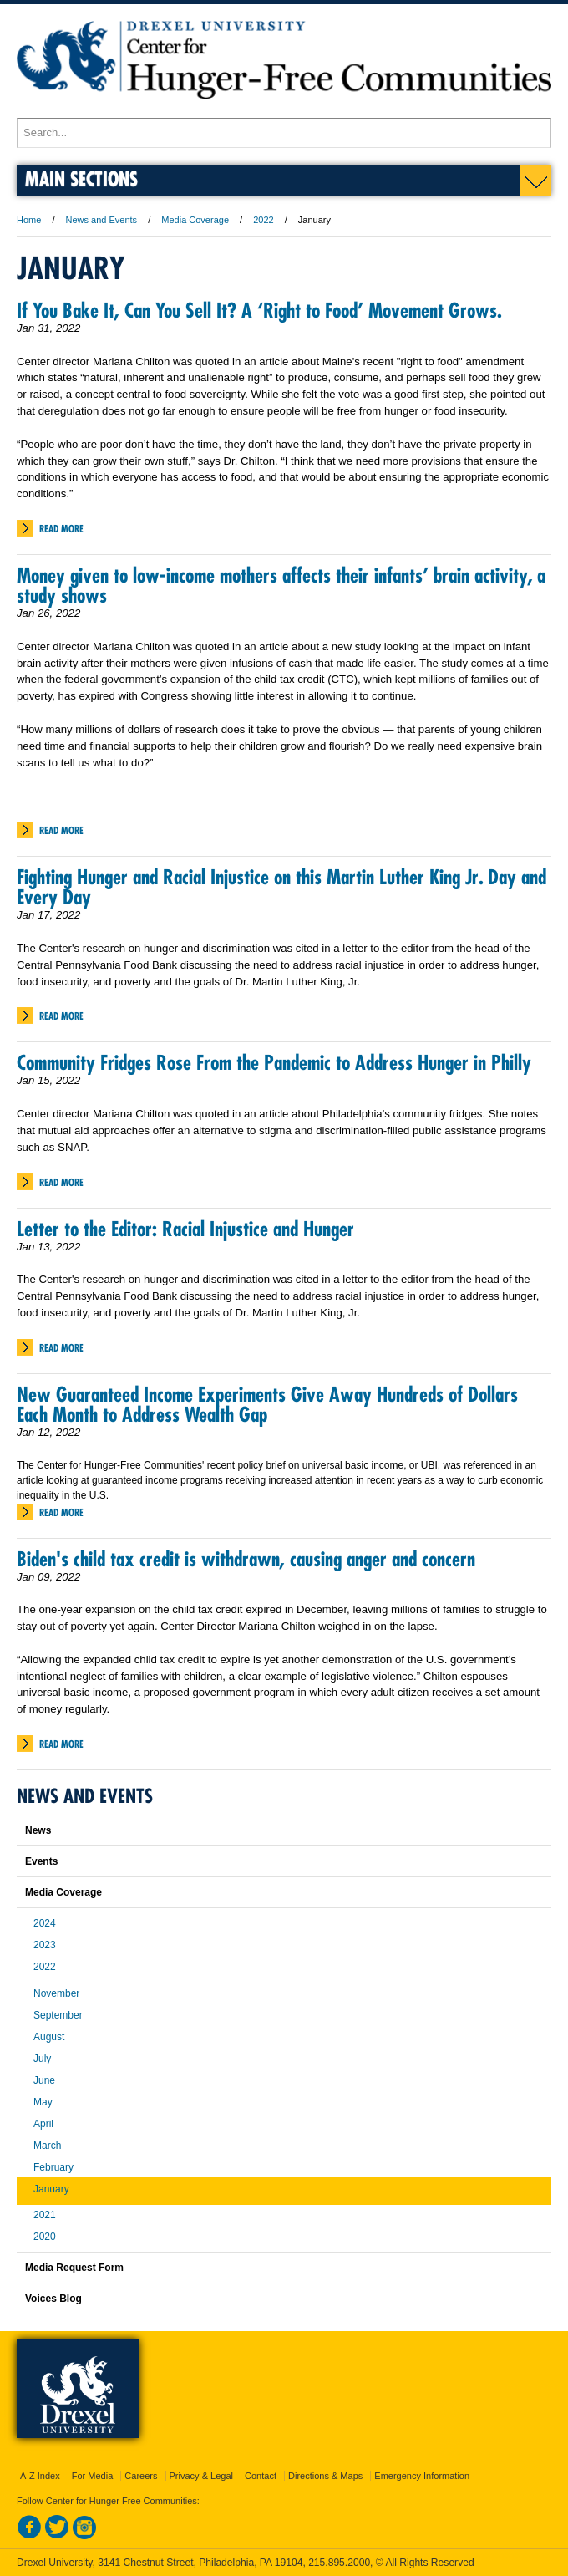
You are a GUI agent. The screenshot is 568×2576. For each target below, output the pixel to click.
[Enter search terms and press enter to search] (284, 133)
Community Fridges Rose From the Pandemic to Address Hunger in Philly (274, 1062)
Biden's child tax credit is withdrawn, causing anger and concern (246, 1558)
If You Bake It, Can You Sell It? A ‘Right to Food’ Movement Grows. (259, 310)
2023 (44, 1945)
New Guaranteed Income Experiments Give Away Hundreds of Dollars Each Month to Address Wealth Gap (267, 1404)
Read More (61, 528)
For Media (93, 2476)
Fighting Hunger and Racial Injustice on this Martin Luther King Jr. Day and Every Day (281, 886)
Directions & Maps (325, 2476)
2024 (44, 1923)
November (56, 1993)
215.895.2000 (339, 2562)
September (58, 2015)
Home (29, 220)
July (42, 2058)
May (43, 2102)
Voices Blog (53, 2298)
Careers (140, 2476)
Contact (260, 2476)
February (53, 2167)
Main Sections (81, 178)
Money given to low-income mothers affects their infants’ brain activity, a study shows (281, 585)
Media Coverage (195, 220)
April (43, 2124)
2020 (44, 2237)
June (44, 2080)
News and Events (102, 220)
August (48, 2037)
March (47, 2145)
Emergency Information (421, 2476)
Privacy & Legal (201, 2476)
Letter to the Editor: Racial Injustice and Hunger (185, 1228)
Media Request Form (74, 2267)
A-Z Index (40, 2476)
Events (41, 1861)
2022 (263, 220)
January (51, 2189)
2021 (44, 2215)
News (38, 1830)
